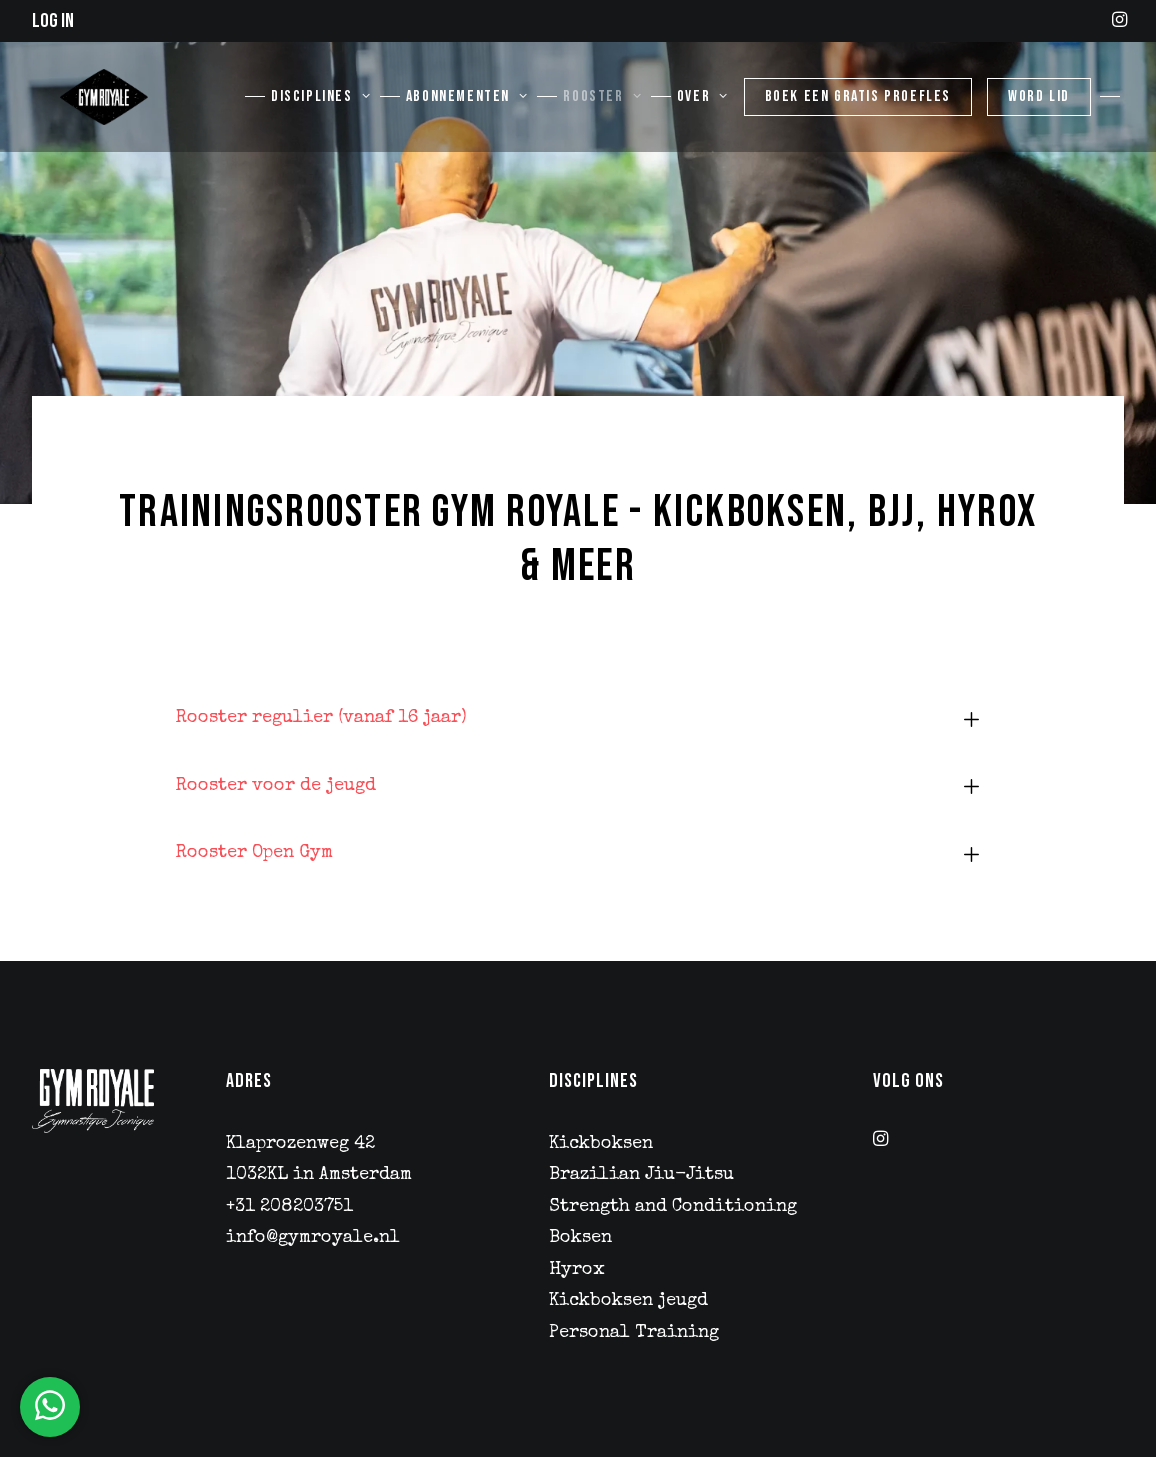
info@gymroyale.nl (313, 1238)
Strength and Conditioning (673, 1207)
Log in (53, 21)
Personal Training (634, 1333)
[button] (1119, 19)
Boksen (580, 1238)
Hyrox (577, 1270)
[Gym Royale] (91, 106)
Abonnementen (467, 106)
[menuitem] (1119, 19)
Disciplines (321, 106)
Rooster (602, 106)
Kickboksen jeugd (628, 1301)
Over (703, 106)
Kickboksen (601, 1144)
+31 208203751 (289, 1207)
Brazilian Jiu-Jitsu (641, 1175)
